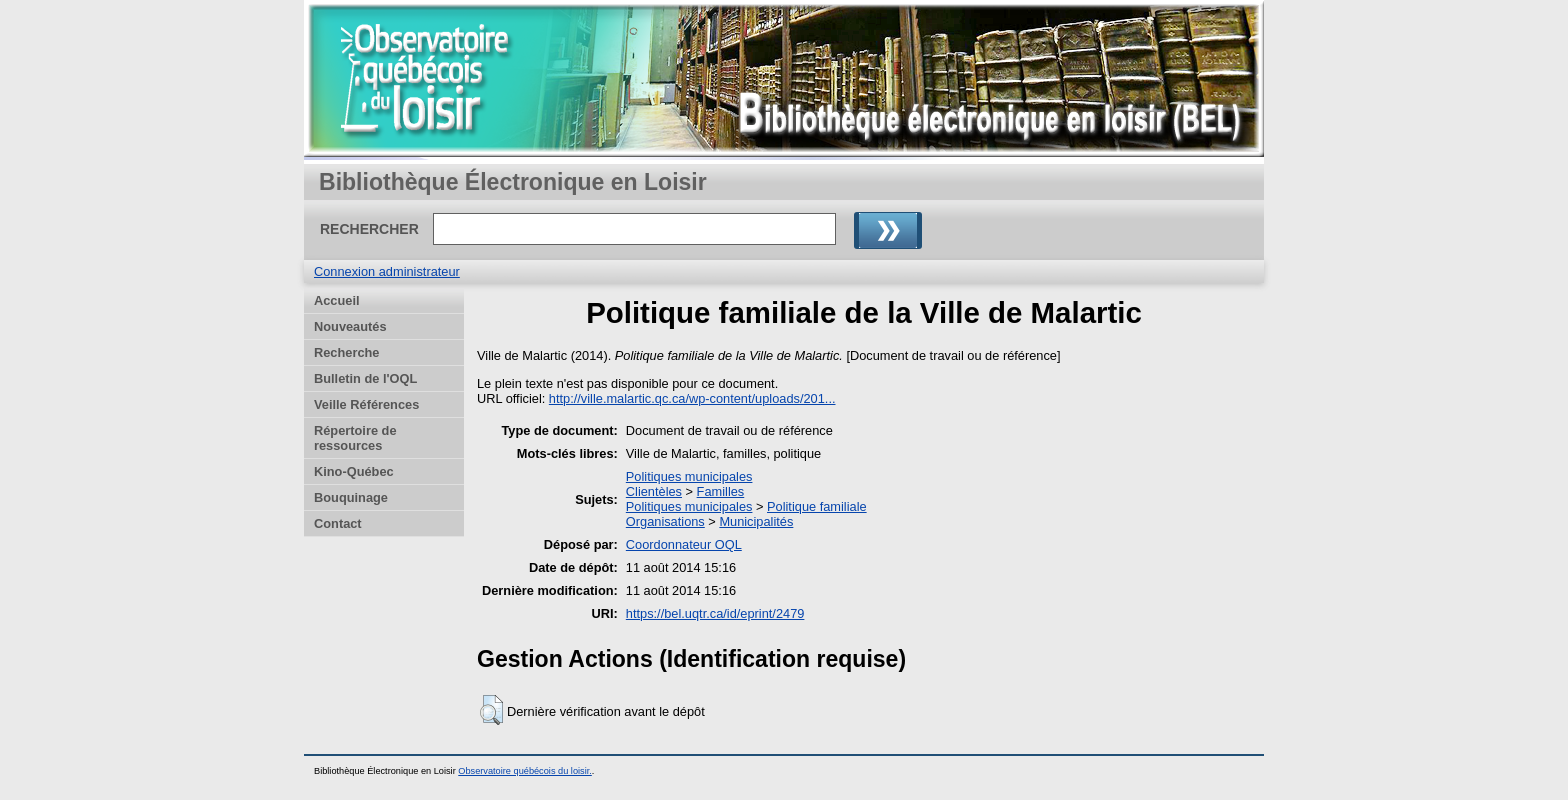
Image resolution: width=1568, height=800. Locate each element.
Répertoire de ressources (355, 438)
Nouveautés (350, 326)
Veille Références (366, 404)
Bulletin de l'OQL (365, 378)
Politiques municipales (689, 476)
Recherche (346, 352)
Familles (721, 491)
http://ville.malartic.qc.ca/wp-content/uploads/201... (692, 398)
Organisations (665, 521)
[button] (491, 710)
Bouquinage (351, 497)
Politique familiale (817, 506)
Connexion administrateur (387, 271)
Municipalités (756, 521)
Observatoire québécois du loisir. (525, 771)
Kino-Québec (354, 471)
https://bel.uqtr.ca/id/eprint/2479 (715, 613)
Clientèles (654, 491)
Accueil (337, 300)
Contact (338, 523)
